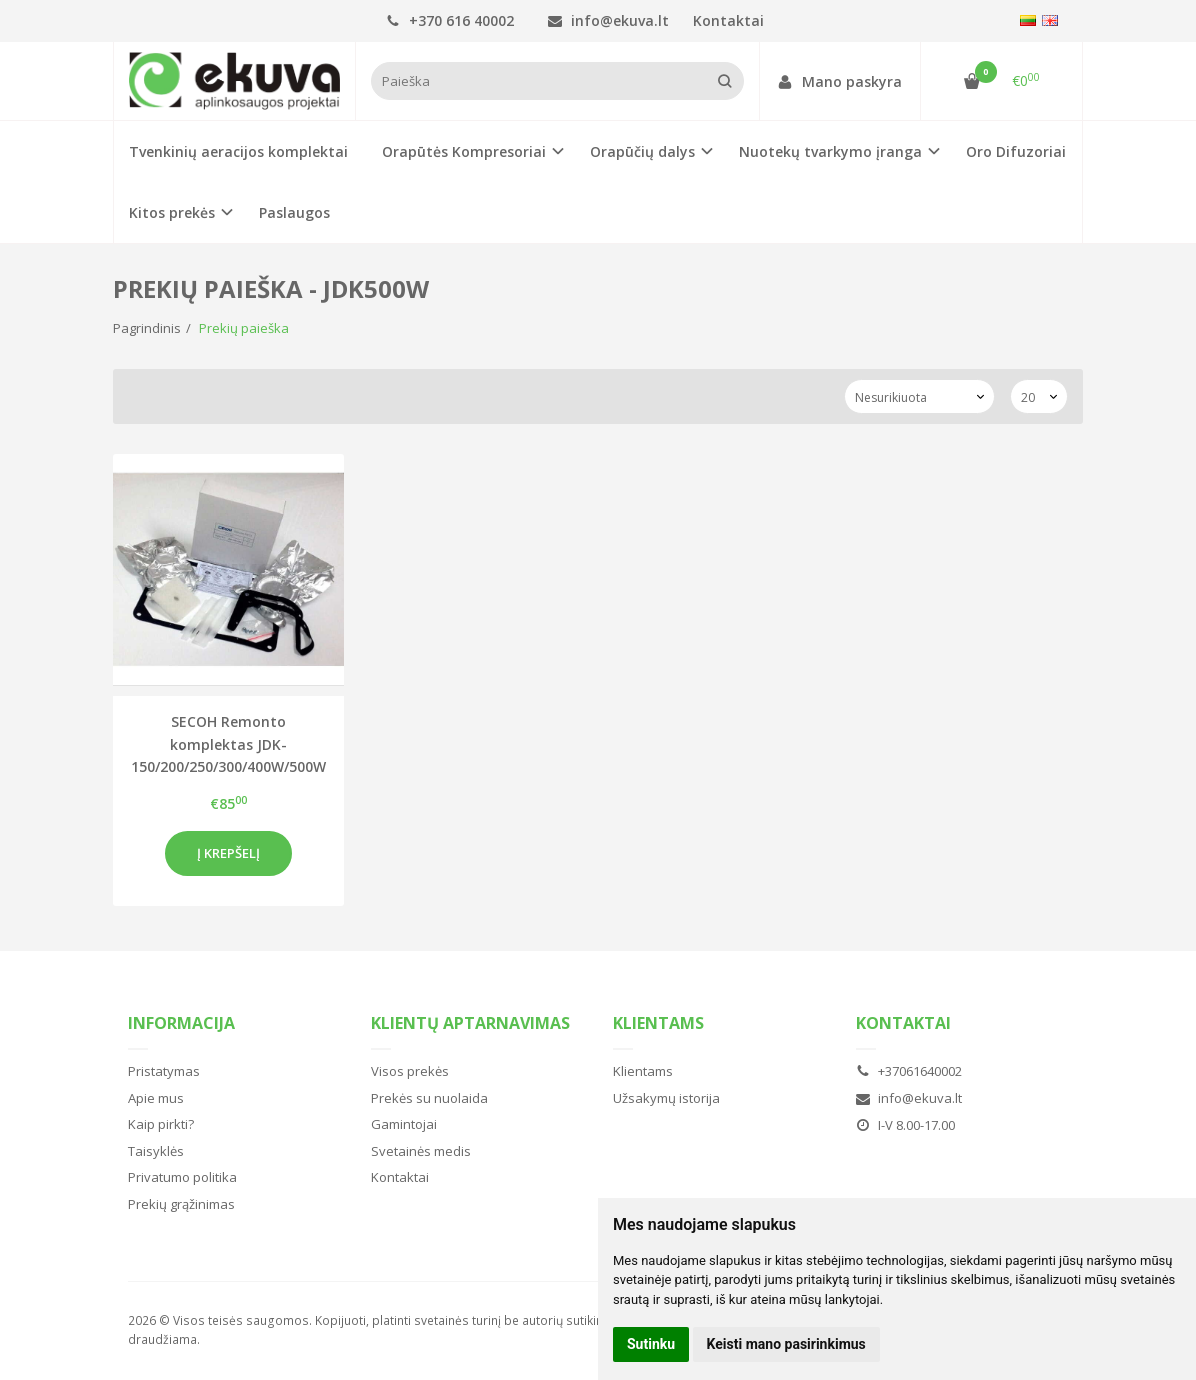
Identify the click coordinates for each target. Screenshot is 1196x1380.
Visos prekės (410, 1071)
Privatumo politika (182, 1177)
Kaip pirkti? (161, 1124)
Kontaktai (728, 20)
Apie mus (156, 1098)
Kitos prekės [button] (172, 212)
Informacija (181, 1023)
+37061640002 (909, 1071)
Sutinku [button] (651, 1344)
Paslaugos (294, 212)
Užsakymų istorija (666, 1098)
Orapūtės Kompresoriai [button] (464, 151)
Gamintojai (404, 1124)
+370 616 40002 (450, 20)
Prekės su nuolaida (429, 1098)
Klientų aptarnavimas (470, 1023)
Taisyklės (156, 1151)
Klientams (658, 1023)
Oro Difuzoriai (1016, 151)
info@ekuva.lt (608, 20)
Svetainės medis (421, 1151)
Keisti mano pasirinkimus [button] (786, 1344)
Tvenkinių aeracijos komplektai (238, 151)
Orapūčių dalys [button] (642, 151)
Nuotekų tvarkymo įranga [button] (830, 151)
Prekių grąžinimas (181, 1204)
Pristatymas (164, 1071)
